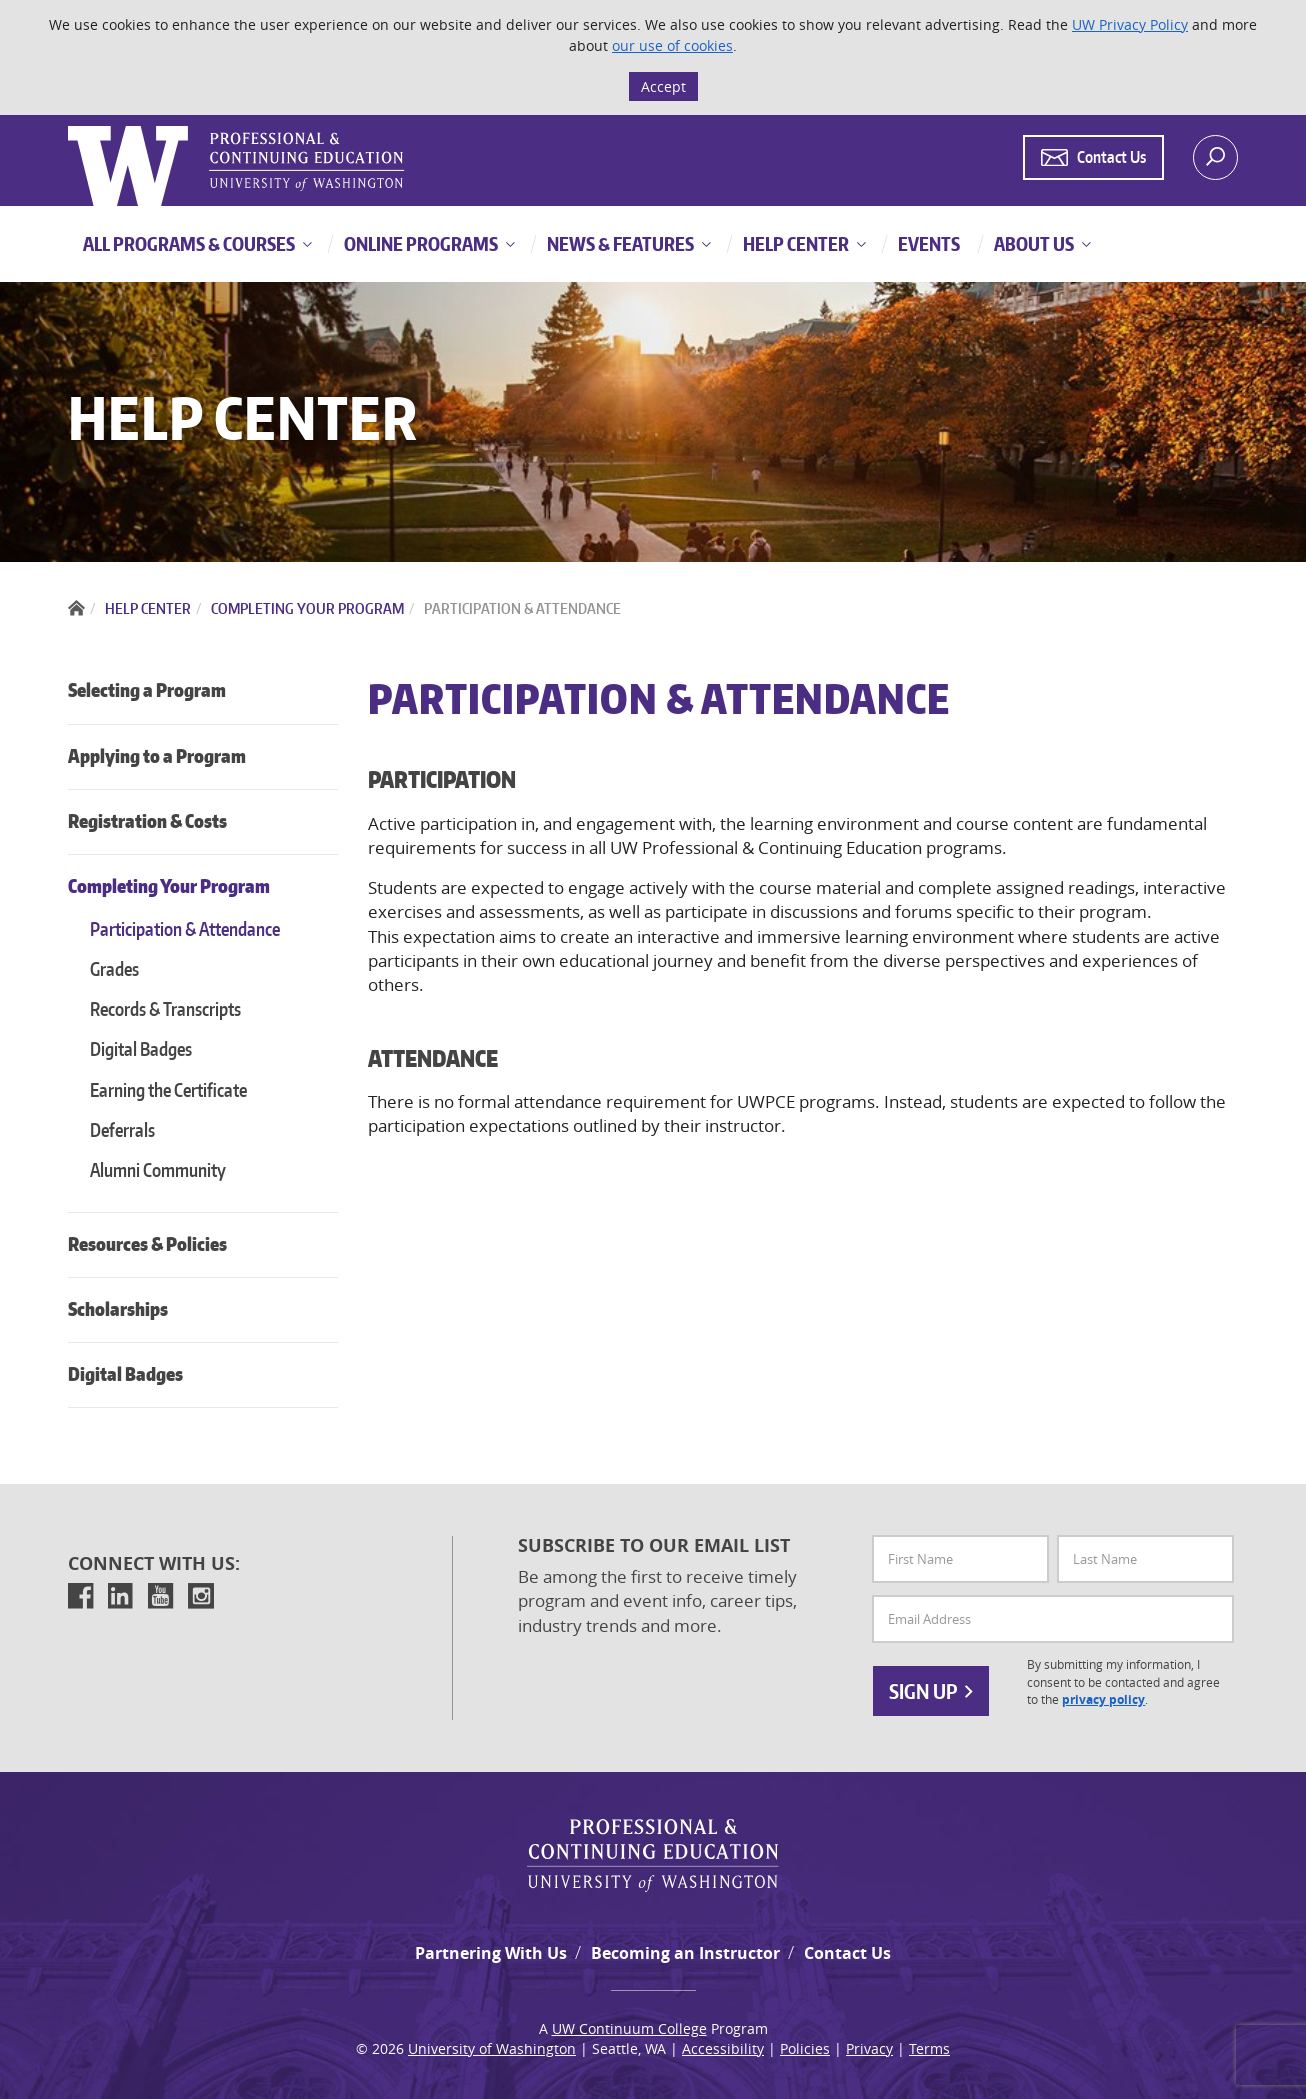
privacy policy (1103, 1700)
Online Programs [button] (419, 243)
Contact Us (847, 1953)
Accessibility (723, 2048)
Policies (805, 2048)
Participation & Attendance (185, 928)
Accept (663, 86)
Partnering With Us (491, 1953)
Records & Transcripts (165, 1008)
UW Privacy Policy (1130, 24)
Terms (929, 2048)
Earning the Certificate (168, 1089)
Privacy (869, 2048)
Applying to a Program (157, 755)
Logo (70, 126)
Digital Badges (141, 1048)
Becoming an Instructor (685, 1953)
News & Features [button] (619, 243)
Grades (114, 968)
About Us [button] (1032, 243)
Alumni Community (158, 1169)
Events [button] (927, 243)
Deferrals (122, 1129)
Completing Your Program (169, 885)
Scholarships (118, 1308)
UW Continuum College (629, 2028)
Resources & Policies (147, 1243)
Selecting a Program (147, 689)
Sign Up (931, 1691)
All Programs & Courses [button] (189, 243)
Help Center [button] (794, 243)
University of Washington (492, 2048)
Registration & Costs (147, 820)
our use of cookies (672, 45)
